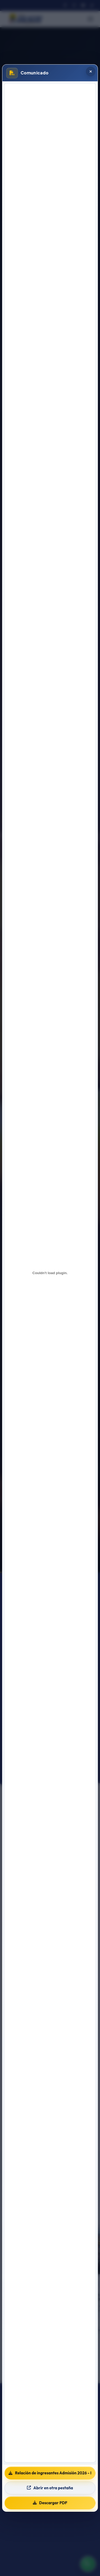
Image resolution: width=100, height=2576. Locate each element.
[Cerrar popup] (90, 71)
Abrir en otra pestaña (50, 2487)
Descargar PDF (50, 2502)
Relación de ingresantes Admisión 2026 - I (50, 2472)
